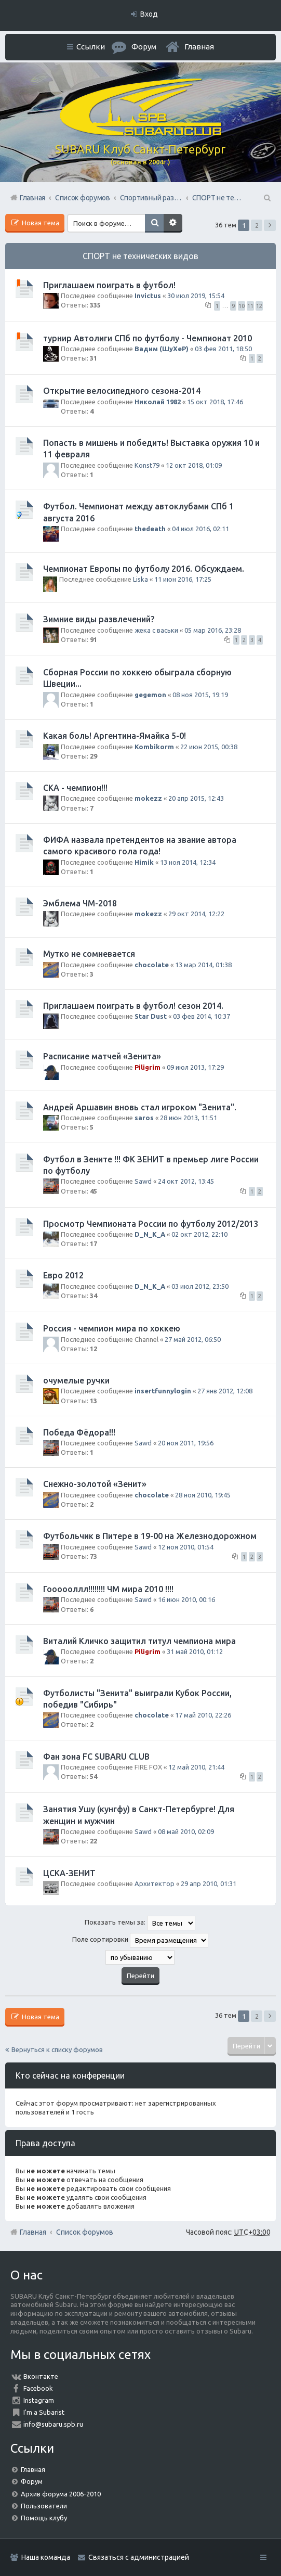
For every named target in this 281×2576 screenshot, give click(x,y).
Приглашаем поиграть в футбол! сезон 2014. (133, 1005)
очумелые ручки (76, 1380)
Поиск (154, 223)
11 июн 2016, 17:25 (182, 579)
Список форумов (84, 2232)
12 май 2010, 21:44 (196, 1767)
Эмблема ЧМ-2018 (80, 903)
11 (250, 306)
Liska (140, 579)
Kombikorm (154, 746)
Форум (32, 2481)
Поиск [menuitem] (266, 198)
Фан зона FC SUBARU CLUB (96, 1756)
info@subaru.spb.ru (53, 2424)
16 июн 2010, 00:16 (186, 1599)
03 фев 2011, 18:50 (223, 348)
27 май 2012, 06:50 (193, 1339)
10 (241, 306)
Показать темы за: (140, 1923)
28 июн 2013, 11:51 (188, 1117)
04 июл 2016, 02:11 (200, 528)
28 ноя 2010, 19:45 (203, 1494)
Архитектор (155, 1883)
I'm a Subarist (43, 2412)
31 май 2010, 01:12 (195, 1651)
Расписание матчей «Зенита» (102, 1056)
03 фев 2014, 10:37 (201, 1016)
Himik (144, 862)
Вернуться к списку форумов (57, 2049)
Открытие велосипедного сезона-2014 (121, 390)
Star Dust (151, 1016)
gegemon (150, 694)
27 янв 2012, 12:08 (224, 1390)
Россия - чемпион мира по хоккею (111, 1328)
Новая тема (39, 222)
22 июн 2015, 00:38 (208, 746)
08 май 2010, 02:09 (186, 1831)
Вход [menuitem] (149, 14)
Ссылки (90, 46)
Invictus (148, 295)
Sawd (143, 1181)
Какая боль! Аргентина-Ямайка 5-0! (114, 735)
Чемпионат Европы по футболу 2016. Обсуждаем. (143, 568)
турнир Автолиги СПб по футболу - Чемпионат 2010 (147, 338)
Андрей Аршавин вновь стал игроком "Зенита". (139, 1107)
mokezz (148, 798)
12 (259, 306)
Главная (199, 46)
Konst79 (147, 465)
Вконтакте (40, 2376)
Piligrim (147, 1067)
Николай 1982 (158, 401)
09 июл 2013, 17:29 (195, 1067)
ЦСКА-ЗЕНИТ (69, 1873)
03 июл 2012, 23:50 (200, 1286)
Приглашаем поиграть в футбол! (109, 285)
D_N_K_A (150, 1234)
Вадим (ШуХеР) (162, 348)
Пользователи (44, 2505)
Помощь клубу (44, 2517)
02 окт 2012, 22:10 (199, 1234)
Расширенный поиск (173, 223)
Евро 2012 (63, 1275)
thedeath (150, 528)
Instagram (38, 2400)
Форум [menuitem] (143, 46)
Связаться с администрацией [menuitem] (138, 2557)
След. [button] (270, 225)
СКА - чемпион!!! (75, 787)
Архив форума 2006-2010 (61, 2493)
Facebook (38, 2388)
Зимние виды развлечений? (98, 619)
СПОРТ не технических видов (140, 256)
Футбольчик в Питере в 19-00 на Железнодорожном (150, 1536)
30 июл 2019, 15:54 (195, 295)
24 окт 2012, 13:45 (186, 1181)
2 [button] (257, 225)
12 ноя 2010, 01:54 (185, 1546)
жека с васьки (156, 630)
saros (144, 1117)
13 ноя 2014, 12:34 (188, 862)
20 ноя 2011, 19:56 (185, 1442)
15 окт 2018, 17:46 (215, 401)
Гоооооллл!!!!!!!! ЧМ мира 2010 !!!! (108, 1589)
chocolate (152, 964)
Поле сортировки (140, 1940)
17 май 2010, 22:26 (203, 1715)
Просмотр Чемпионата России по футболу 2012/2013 (150, 1223)
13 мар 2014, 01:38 (203, 964)
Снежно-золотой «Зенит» (94, 1484)
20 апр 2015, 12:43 (196, 798)
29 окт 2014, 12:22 (196, 913)
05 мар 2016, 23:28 (212, 630)
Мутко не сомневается (89, 953)
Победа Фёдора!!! (79, 1432)
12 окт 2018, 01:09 (194, 465)
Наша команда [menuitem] (45, 2557)
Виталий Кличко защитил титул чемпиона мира (139, 1641)
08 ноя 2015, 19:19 (200, 694)
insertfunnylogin (163, 1390)
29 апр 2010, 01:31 (208, 1883)
